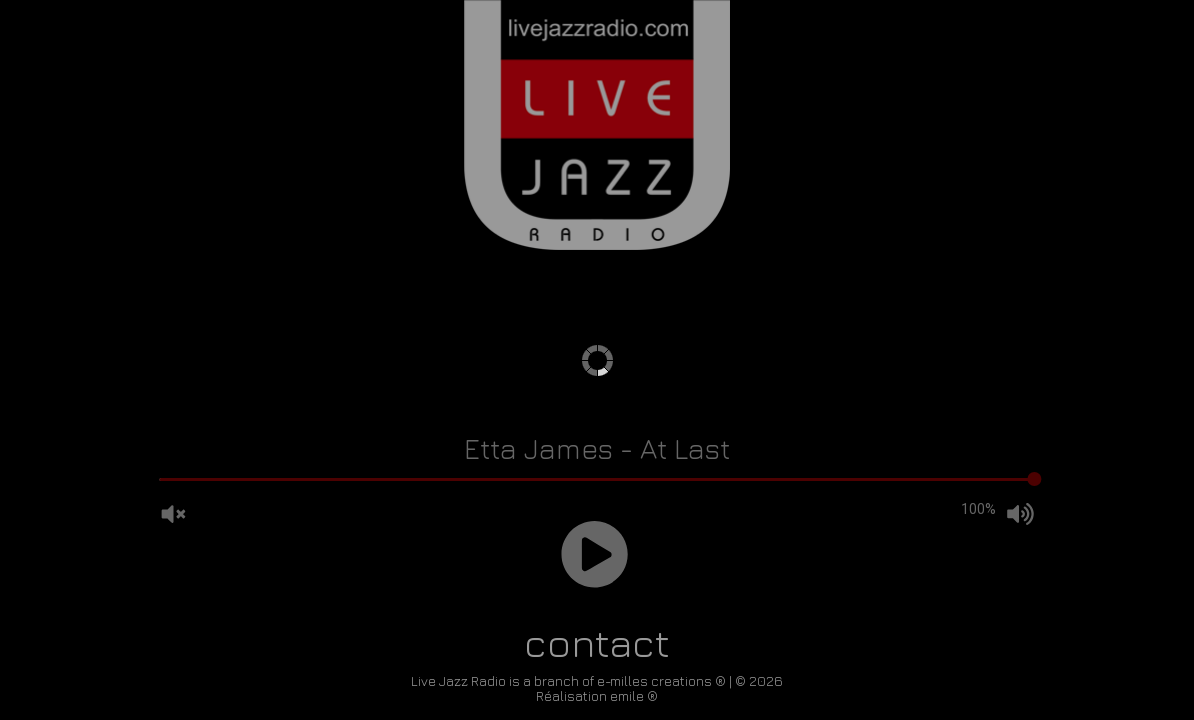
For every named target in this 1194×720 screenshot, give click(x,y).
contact (597, 642)
